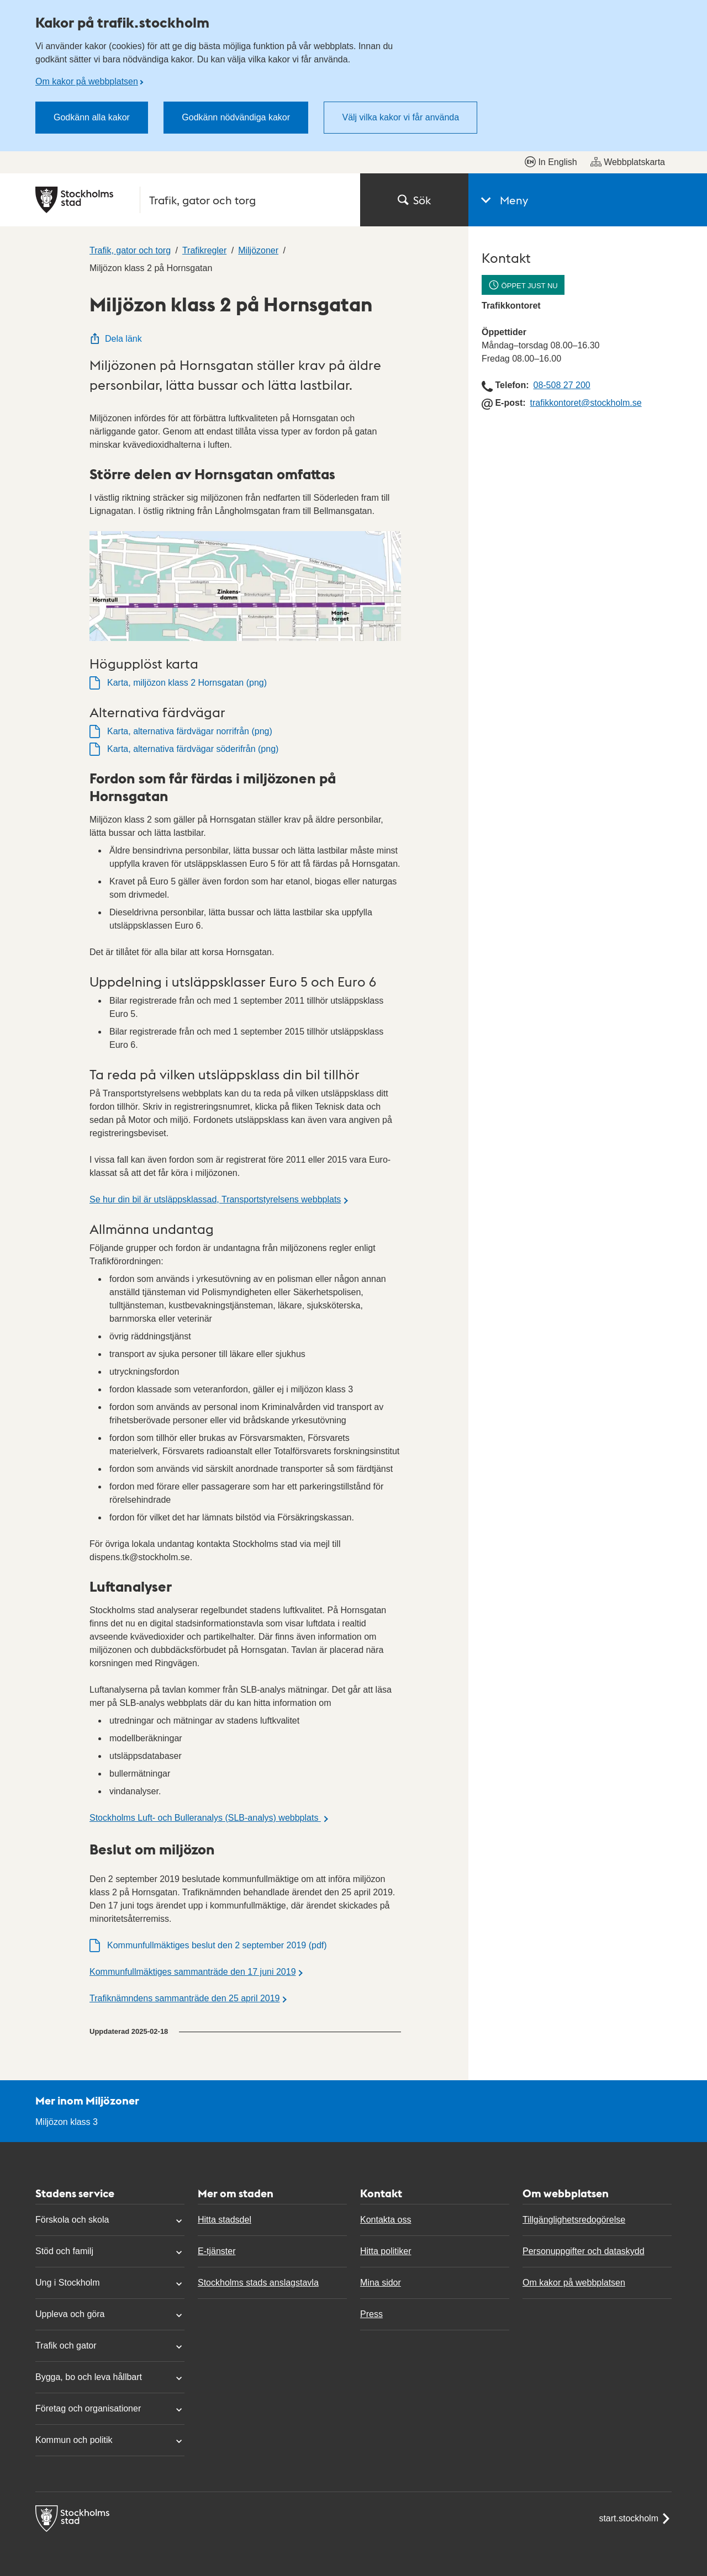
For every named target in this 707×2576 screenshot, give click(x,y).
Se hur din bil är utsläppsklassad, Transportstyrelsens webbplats (215, 1199)
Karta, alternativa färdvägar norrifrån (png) (189, 731)
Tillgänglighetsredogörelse (574, 2219)
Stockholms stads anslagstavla (258, 2282)
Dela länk (115, 338)
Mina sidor (380, 2282)
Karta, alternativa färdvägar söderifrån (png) (192, 749)
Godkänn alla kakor (92, 117)
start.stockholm (635, 2518)
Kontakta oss (385, 2219)
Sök (414, 200)
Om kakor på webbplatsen (86, 81)
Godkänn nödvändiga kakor (236, 117)
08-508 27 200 (561, 385)
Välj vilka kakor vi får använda (400, 117)
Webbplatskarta (627, 161)
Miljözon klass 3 (66, 2122)
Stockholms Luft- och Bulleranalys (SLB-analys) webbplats (205, 1817)
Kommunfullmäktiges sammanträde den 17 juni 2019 (192, 1971)
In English (551, 161)
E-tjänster (216, 2251)
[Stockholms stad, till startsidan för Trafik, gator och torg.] (191, 200)
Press (371, 2314)
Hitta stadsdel (224, 2219)
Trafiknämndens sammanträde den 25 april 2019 (184, 1998)
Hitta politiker (385, 2251)
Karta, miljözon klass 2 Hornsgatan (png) (187, 682)
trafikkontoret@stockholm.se (586, 402)
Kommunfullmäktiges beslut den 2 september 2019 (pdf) (217, 1945)
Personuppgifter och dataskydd (584, 2251)
